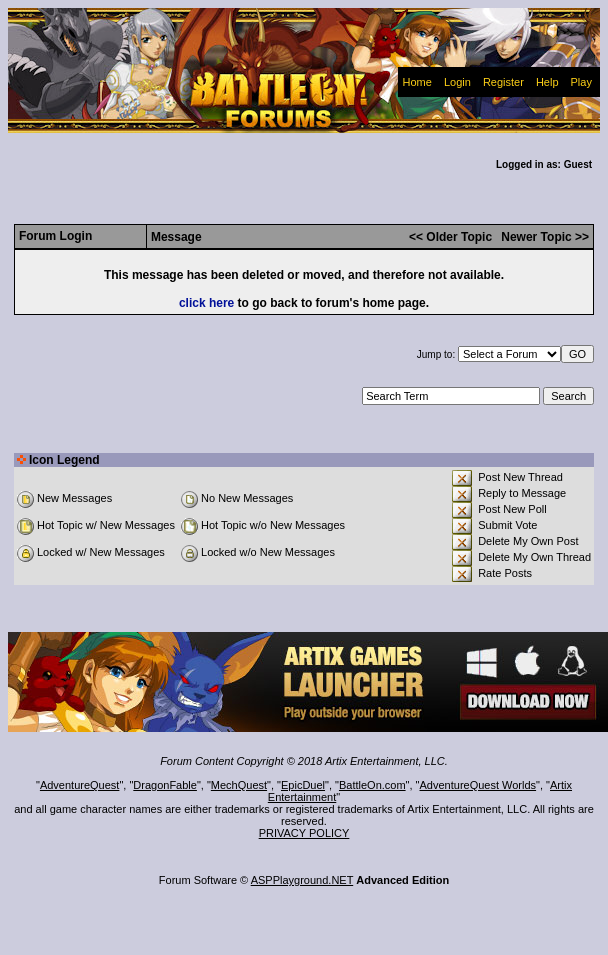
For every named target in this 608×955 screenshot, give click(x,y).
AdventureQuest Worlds (478, 785)
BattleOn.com (372, 785)
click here (206, 303)
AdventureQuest (80, 785)
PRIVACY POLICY (304, 833)
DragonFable (165, 785)
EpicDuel (303, 785)
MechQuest (239, 785)
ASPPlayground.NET (302, 880)
